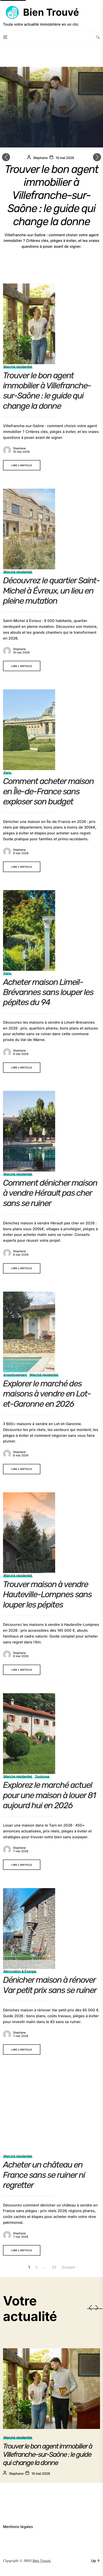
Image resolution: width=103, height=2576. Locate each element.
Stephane (40, 158)
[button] (97, 157)
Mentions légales (18, 2527)
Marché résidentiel (18, 2437)
